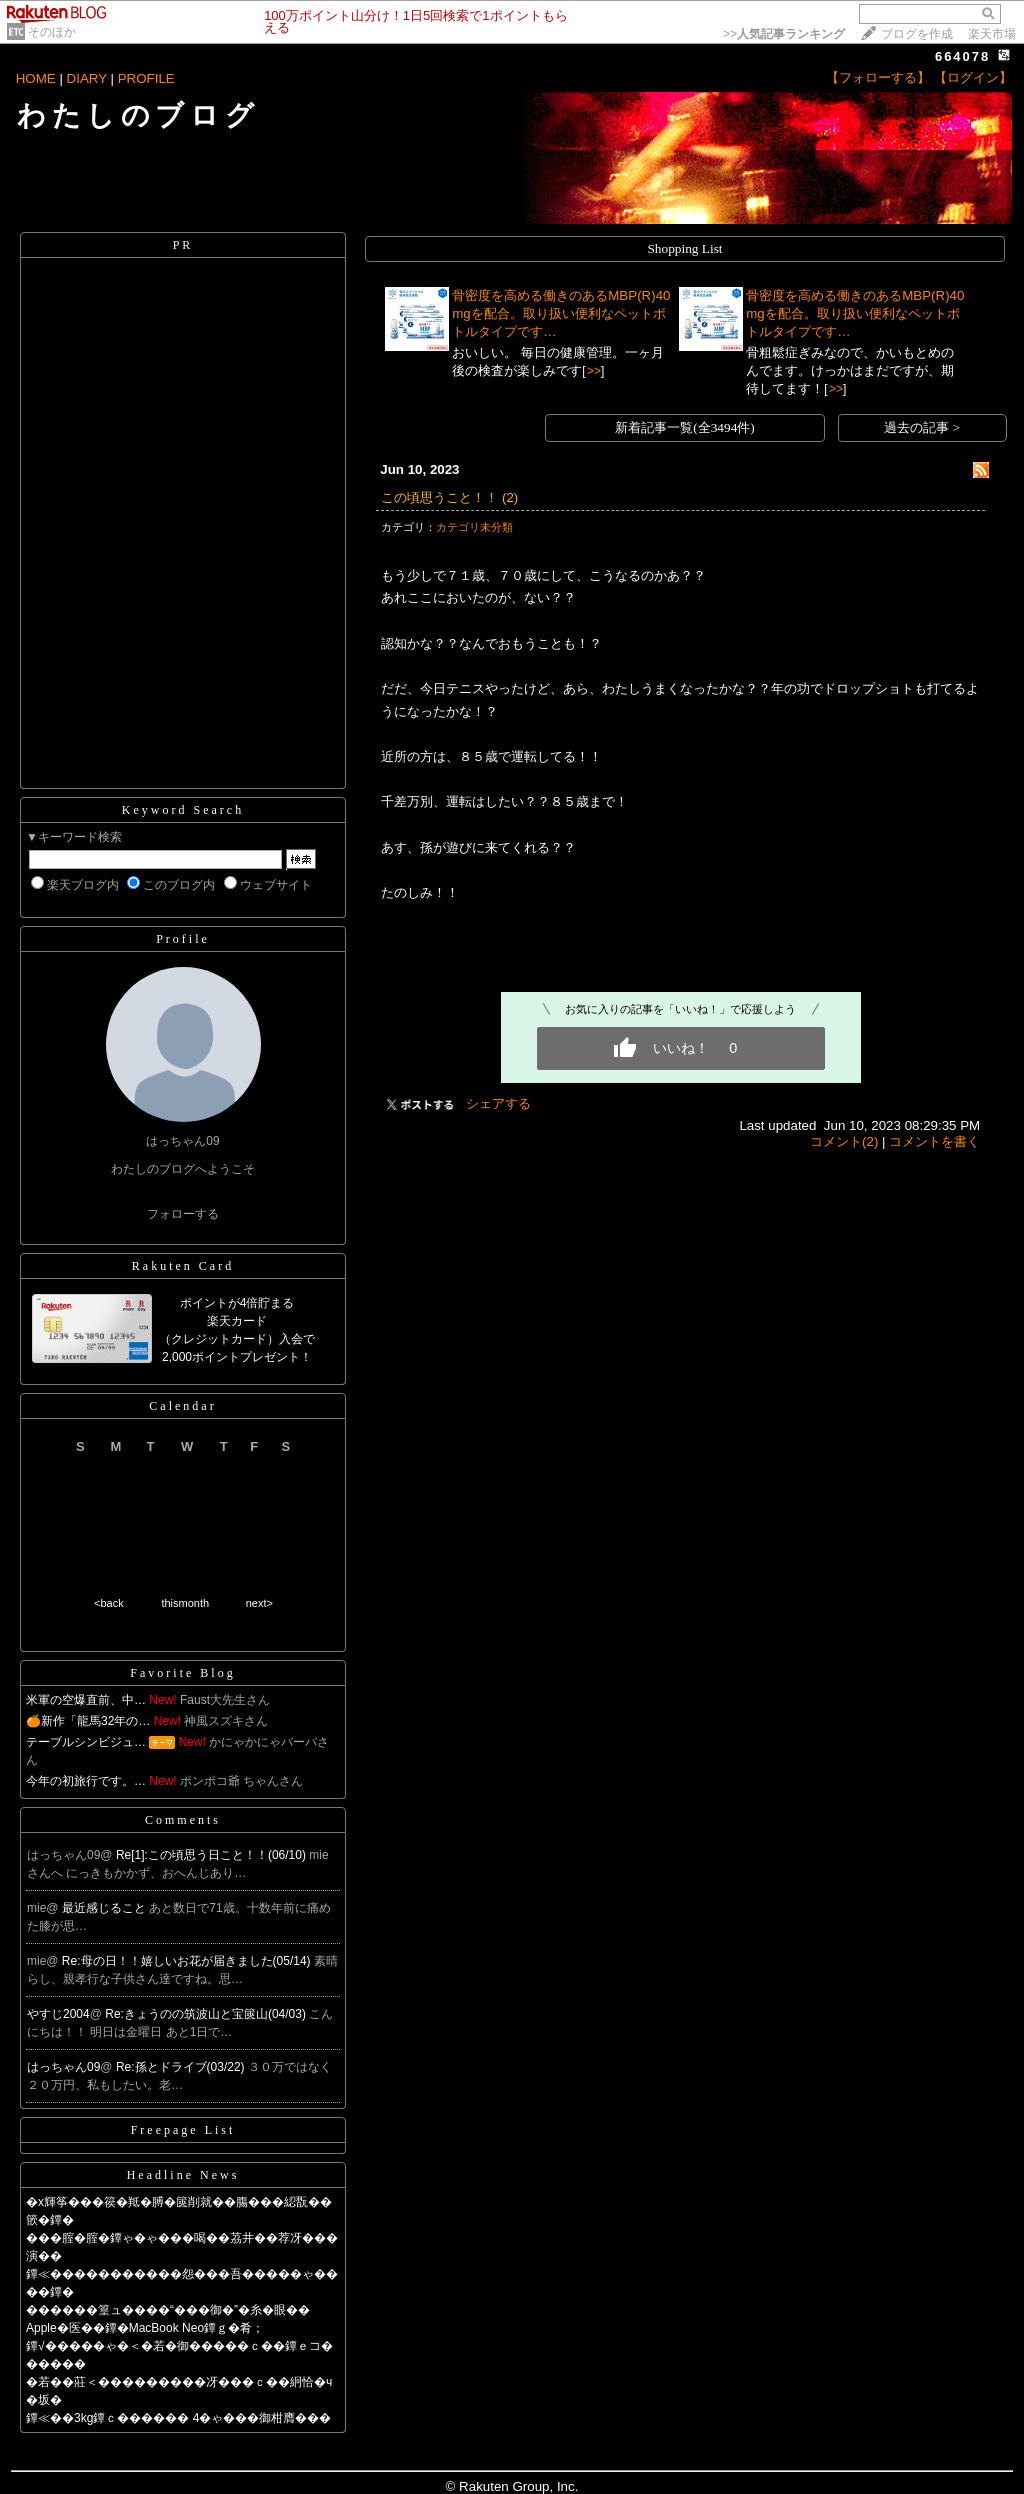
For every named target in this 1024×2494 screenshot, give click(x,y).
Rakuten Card (183, 1266)
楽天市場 (992, 34)
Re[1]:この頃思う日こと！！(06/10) (212, 1855)
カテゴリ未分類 (474, 527)
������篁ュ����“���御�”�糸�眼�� (168, 2310)
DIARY (87, 78)
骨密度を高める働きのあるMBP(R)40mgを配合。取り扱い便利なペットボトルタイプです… (561, 313)
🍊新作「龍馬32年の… (88, 1721)
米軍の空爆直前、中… (86, 1700)
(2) (510, 497)
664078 (962, 56)
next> (259, 1603)
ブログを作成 (917, 34)
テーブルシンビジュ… (86, 1742)
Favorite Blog (182, 1673)
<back (109, 1603)
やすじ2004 (58, 2014)
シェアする (498, 1103)
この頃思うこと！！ (439, 497)
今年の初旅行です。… (86, 1781)
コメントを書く (934, 1141)
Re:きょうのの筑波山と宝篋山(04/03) (207, 2014)
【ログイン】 (973, 77)
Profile (183, 939)
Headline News (183, 2175)
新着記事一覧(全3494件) (685, 427)
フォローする (183, 1214)
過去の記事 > (922, 427)
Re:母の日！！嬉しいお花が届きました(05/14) (188, 1961)
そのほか (52, 32)
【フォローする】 (878, 77)
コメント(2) (844, 1141)
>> (784, 34)
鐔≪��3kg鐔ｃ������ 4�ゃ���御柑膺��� (178, 2418)
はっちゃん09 (63, 2067)
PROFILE (146, 78)
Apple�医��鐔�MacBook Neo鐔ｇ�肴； (145, 2328)
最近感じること (105, 1908)
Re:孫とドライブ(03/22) (182, 2067)
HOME (36, 78)
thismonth (185, 1603)
